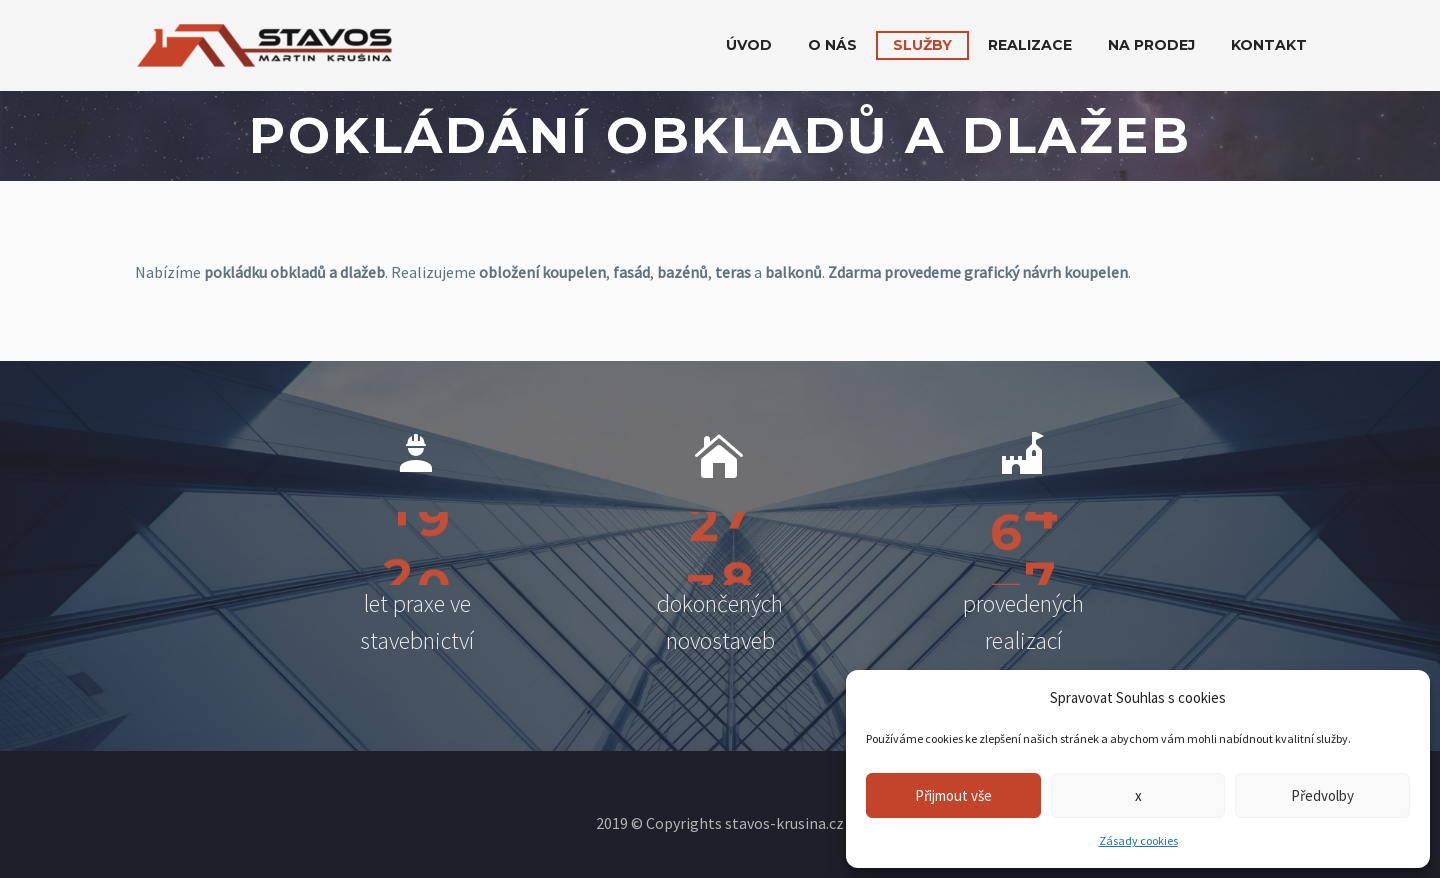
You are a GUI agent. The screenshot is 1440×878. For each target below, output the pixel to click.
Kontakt (1269, 45)
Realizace (1030, 45)
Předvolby (1322, 795)
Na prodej (1151, 45)
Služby (922, 45)
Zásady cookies (1138, 840)
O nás (832, 45)
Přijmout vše (953, 795)
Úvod (749, 45)
